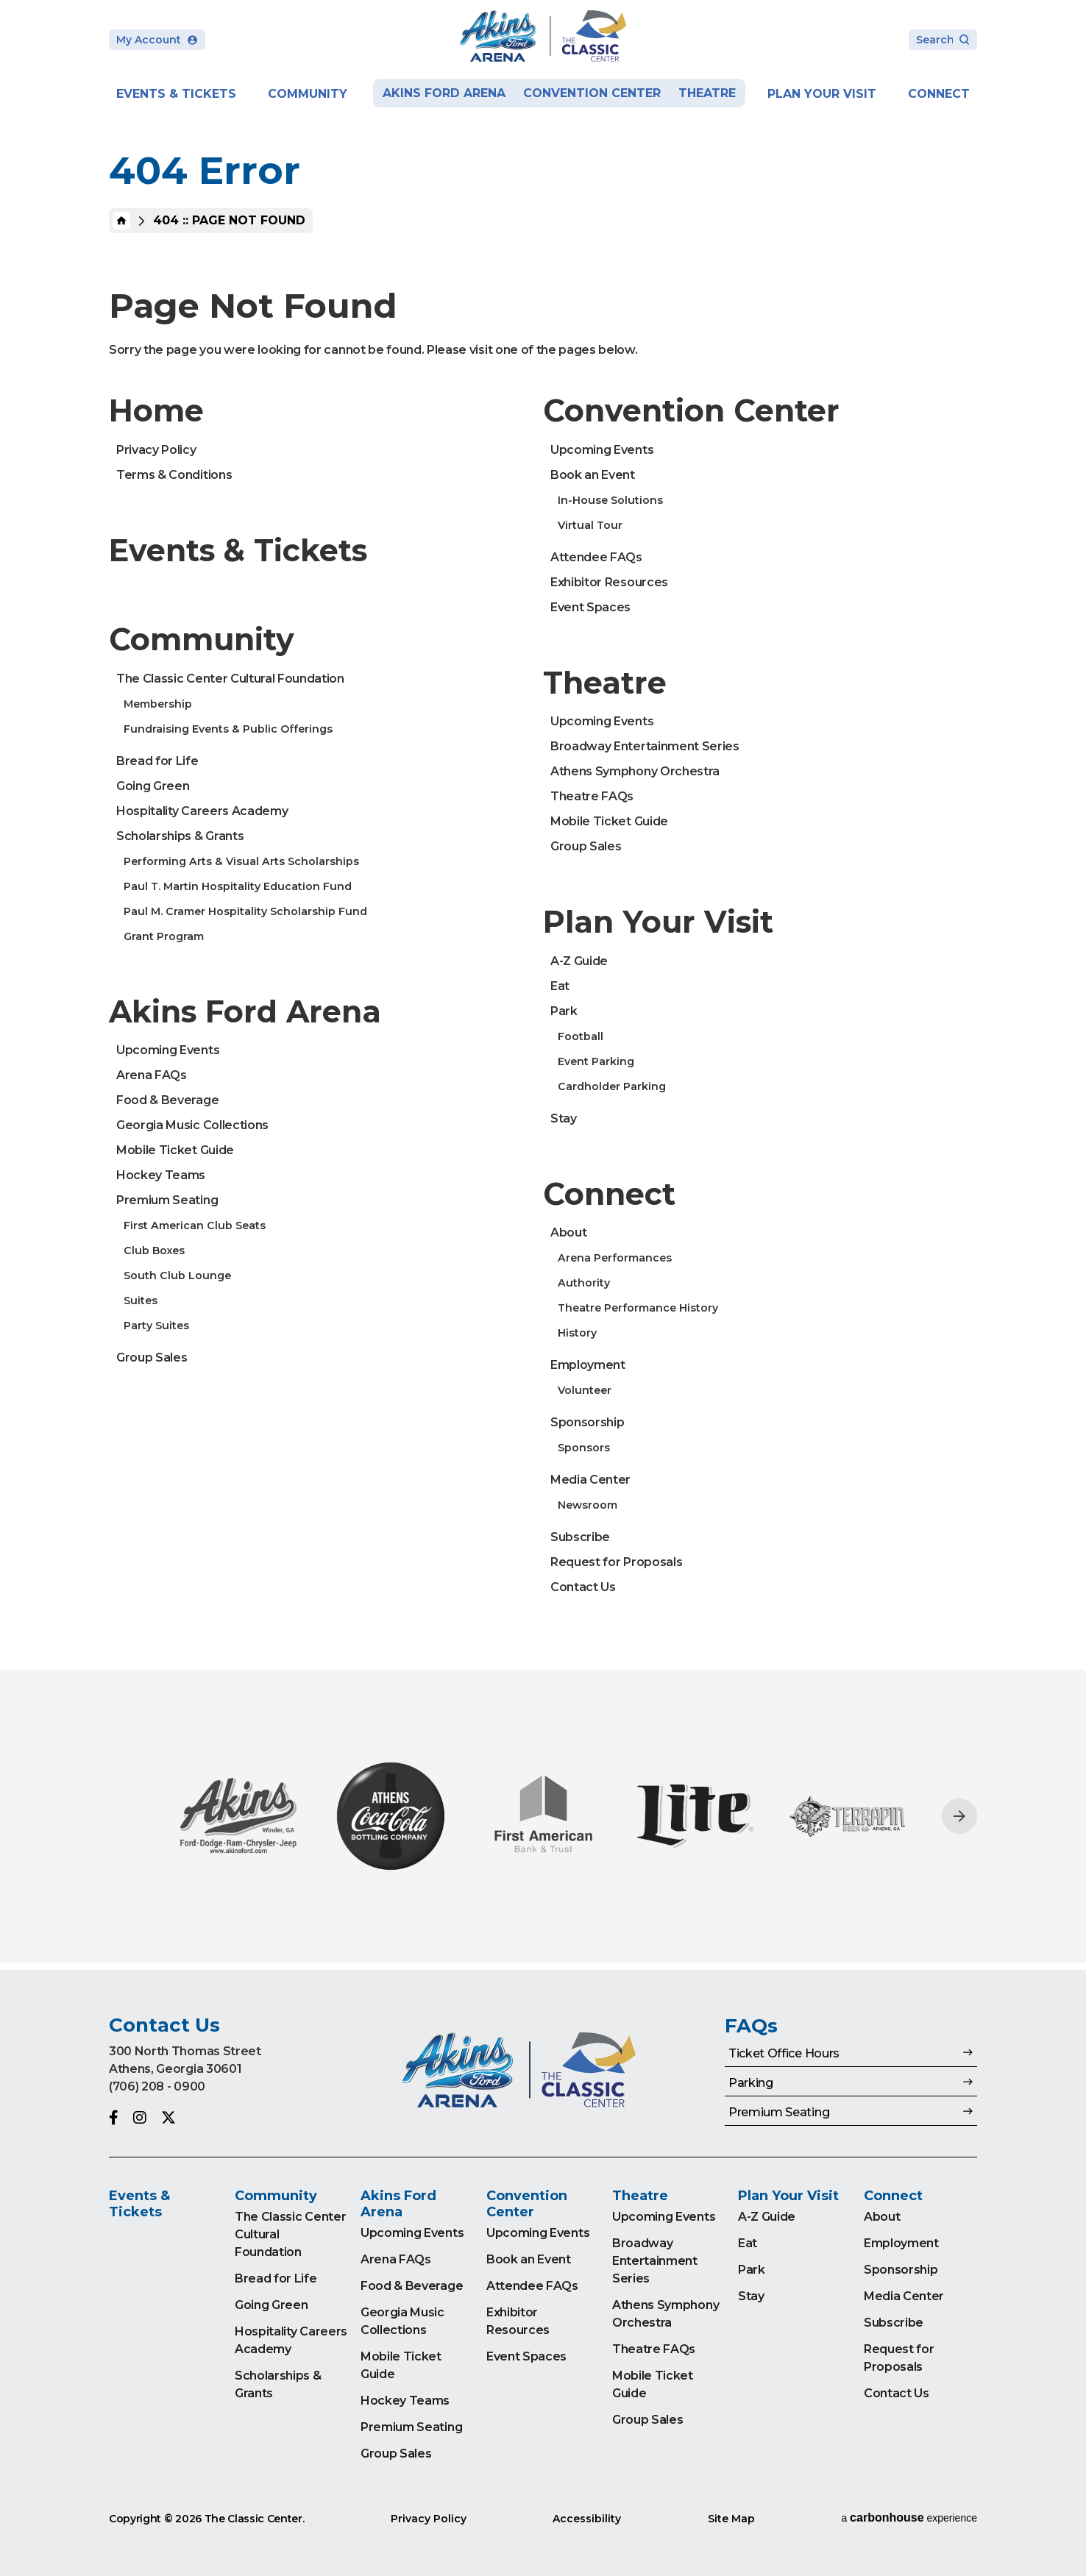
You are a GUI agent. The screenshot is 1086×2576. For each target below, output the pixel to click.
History (577, 1332)
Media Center (590, 1480)
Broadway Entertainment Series (644, 746)
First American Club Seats (195, 1225)
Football (580, 1036)
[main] (543, 985)
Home (121, 221)
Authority (584, 1282)
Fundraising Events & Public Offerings (228, 729)
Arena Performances (615, 1257)
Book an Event (592, 475)
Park (564, 1011)
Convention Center (592, 93)
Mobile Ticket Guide (175, 1150)
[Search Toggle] (943, 41)
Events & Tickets (176, 94)
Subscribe (580, 1537)
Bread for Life (157, 761)
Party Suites (156, 1325)
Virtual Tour (590, 525)
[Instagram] (139, 2117)
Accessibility (587, 2518)
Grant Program (164, 936)
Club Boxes (154, 1250)
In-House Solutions (610, 500)
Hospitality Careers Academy (202, 811)
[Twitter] (168, 2117)
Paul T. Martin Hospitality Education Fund (238, 886)
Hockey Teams (160, 1175)
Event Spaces (590, 607)
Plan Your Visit (821, 94)
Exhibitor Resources (609, 582)
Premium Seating (167, 1200)
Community (307, 94)
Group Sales (151, 1358)
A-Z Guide (579, 961)
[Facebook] (113, 2117)
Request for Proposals (616, 1562)
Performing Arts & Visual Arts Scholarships (241, 861)
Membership (158, 704)
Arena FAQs (151, 1075)
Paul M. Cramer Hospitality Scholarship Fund (245, 911)
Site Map (731, 2518)
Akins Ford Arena (444, 93)
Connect (939, 94)
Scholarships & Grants (180, 836)
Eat (559, 986)
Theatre (707, 93)
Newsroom (587, 1505)
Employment (587, 1365)
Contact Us (583, 1587)
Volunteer (584, 1390)
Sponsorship (587, 1422)
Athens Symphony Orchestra (635, 771)
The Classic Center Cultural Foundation (230, 679)
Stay (563, 1118)
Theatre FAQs (592, 796)
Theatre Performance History (638, 1307)
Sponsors (584, 1447)
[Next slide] (959, 1816)
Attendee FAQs (596, 557)
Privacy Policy (156, 450)
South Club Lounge (177, 1275)
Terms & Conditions (174, 475)
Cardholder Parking (612, 1086)
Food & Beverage (167, 1100)
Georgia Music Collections (192, 1125)
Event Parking (596, 1061)
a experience (909, 2517)
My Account (157, 39)
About (568, 1232)
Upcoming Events (167, 1050)
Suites (140, 1300)
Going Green (152, 786)
